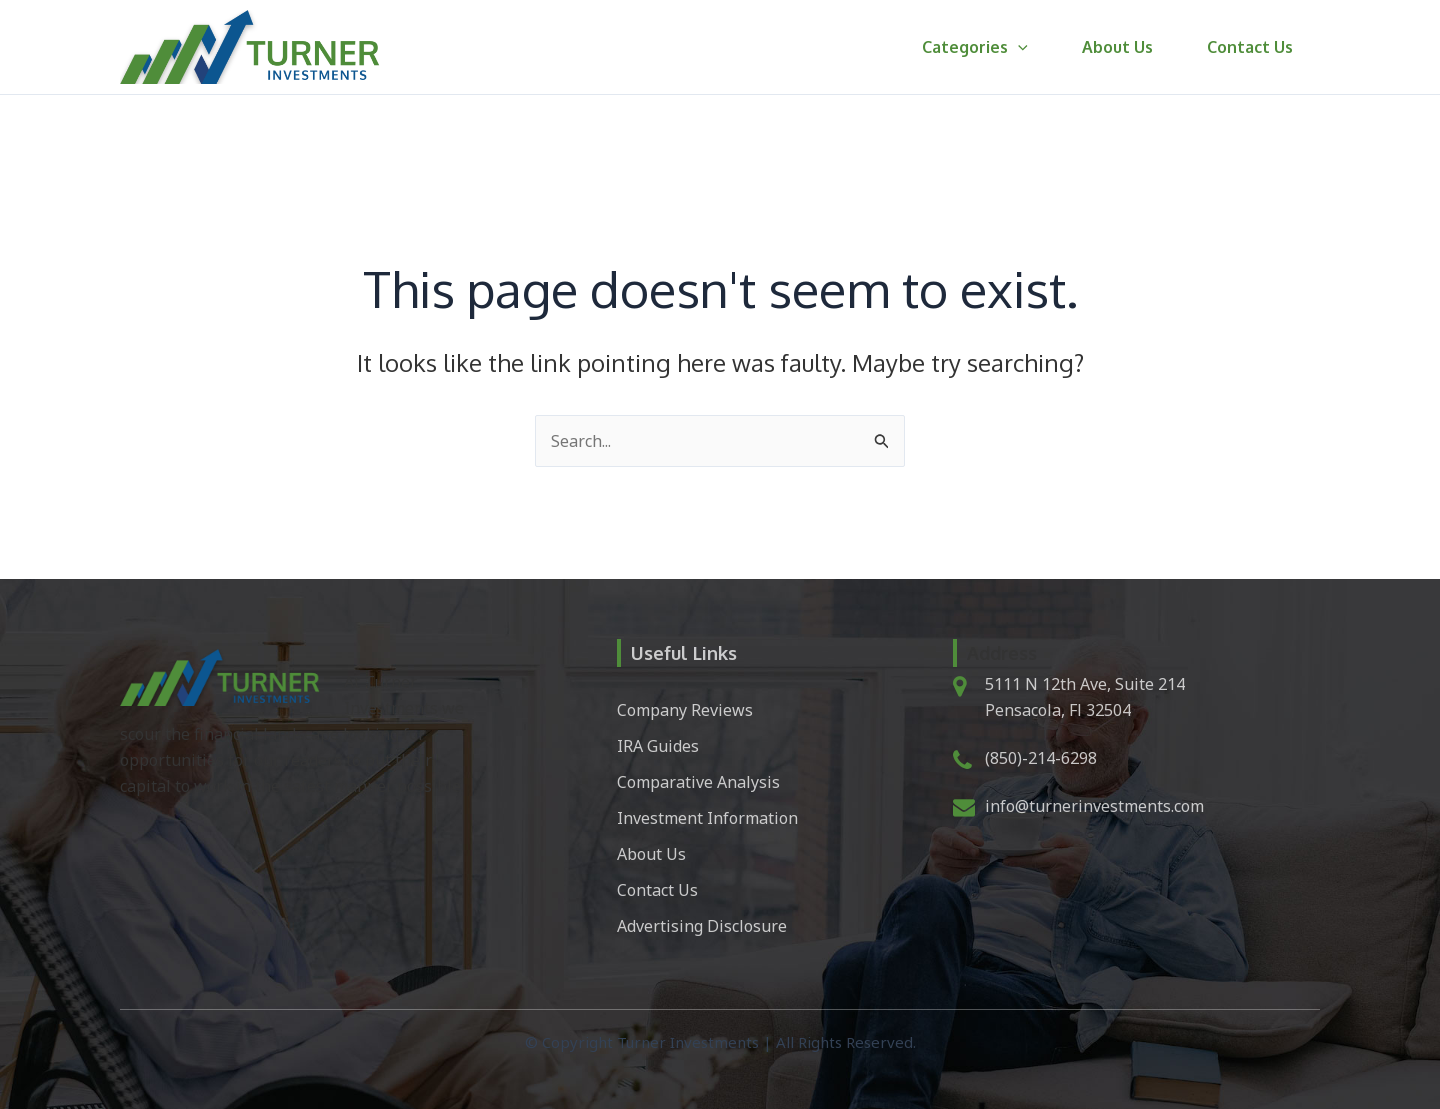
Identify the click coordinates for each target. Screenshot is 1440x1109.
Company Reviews (685, 710)
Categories (990, 47)
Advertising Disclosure (702, 926)
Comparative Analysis (698, 782)
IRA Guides (658, 746)
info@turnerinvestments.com (1094, 806)
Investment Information (707, 818)
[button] (1033, 47)
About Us (1126, 47)
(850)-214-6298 (1041, 758)
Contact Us (1253, 47)
